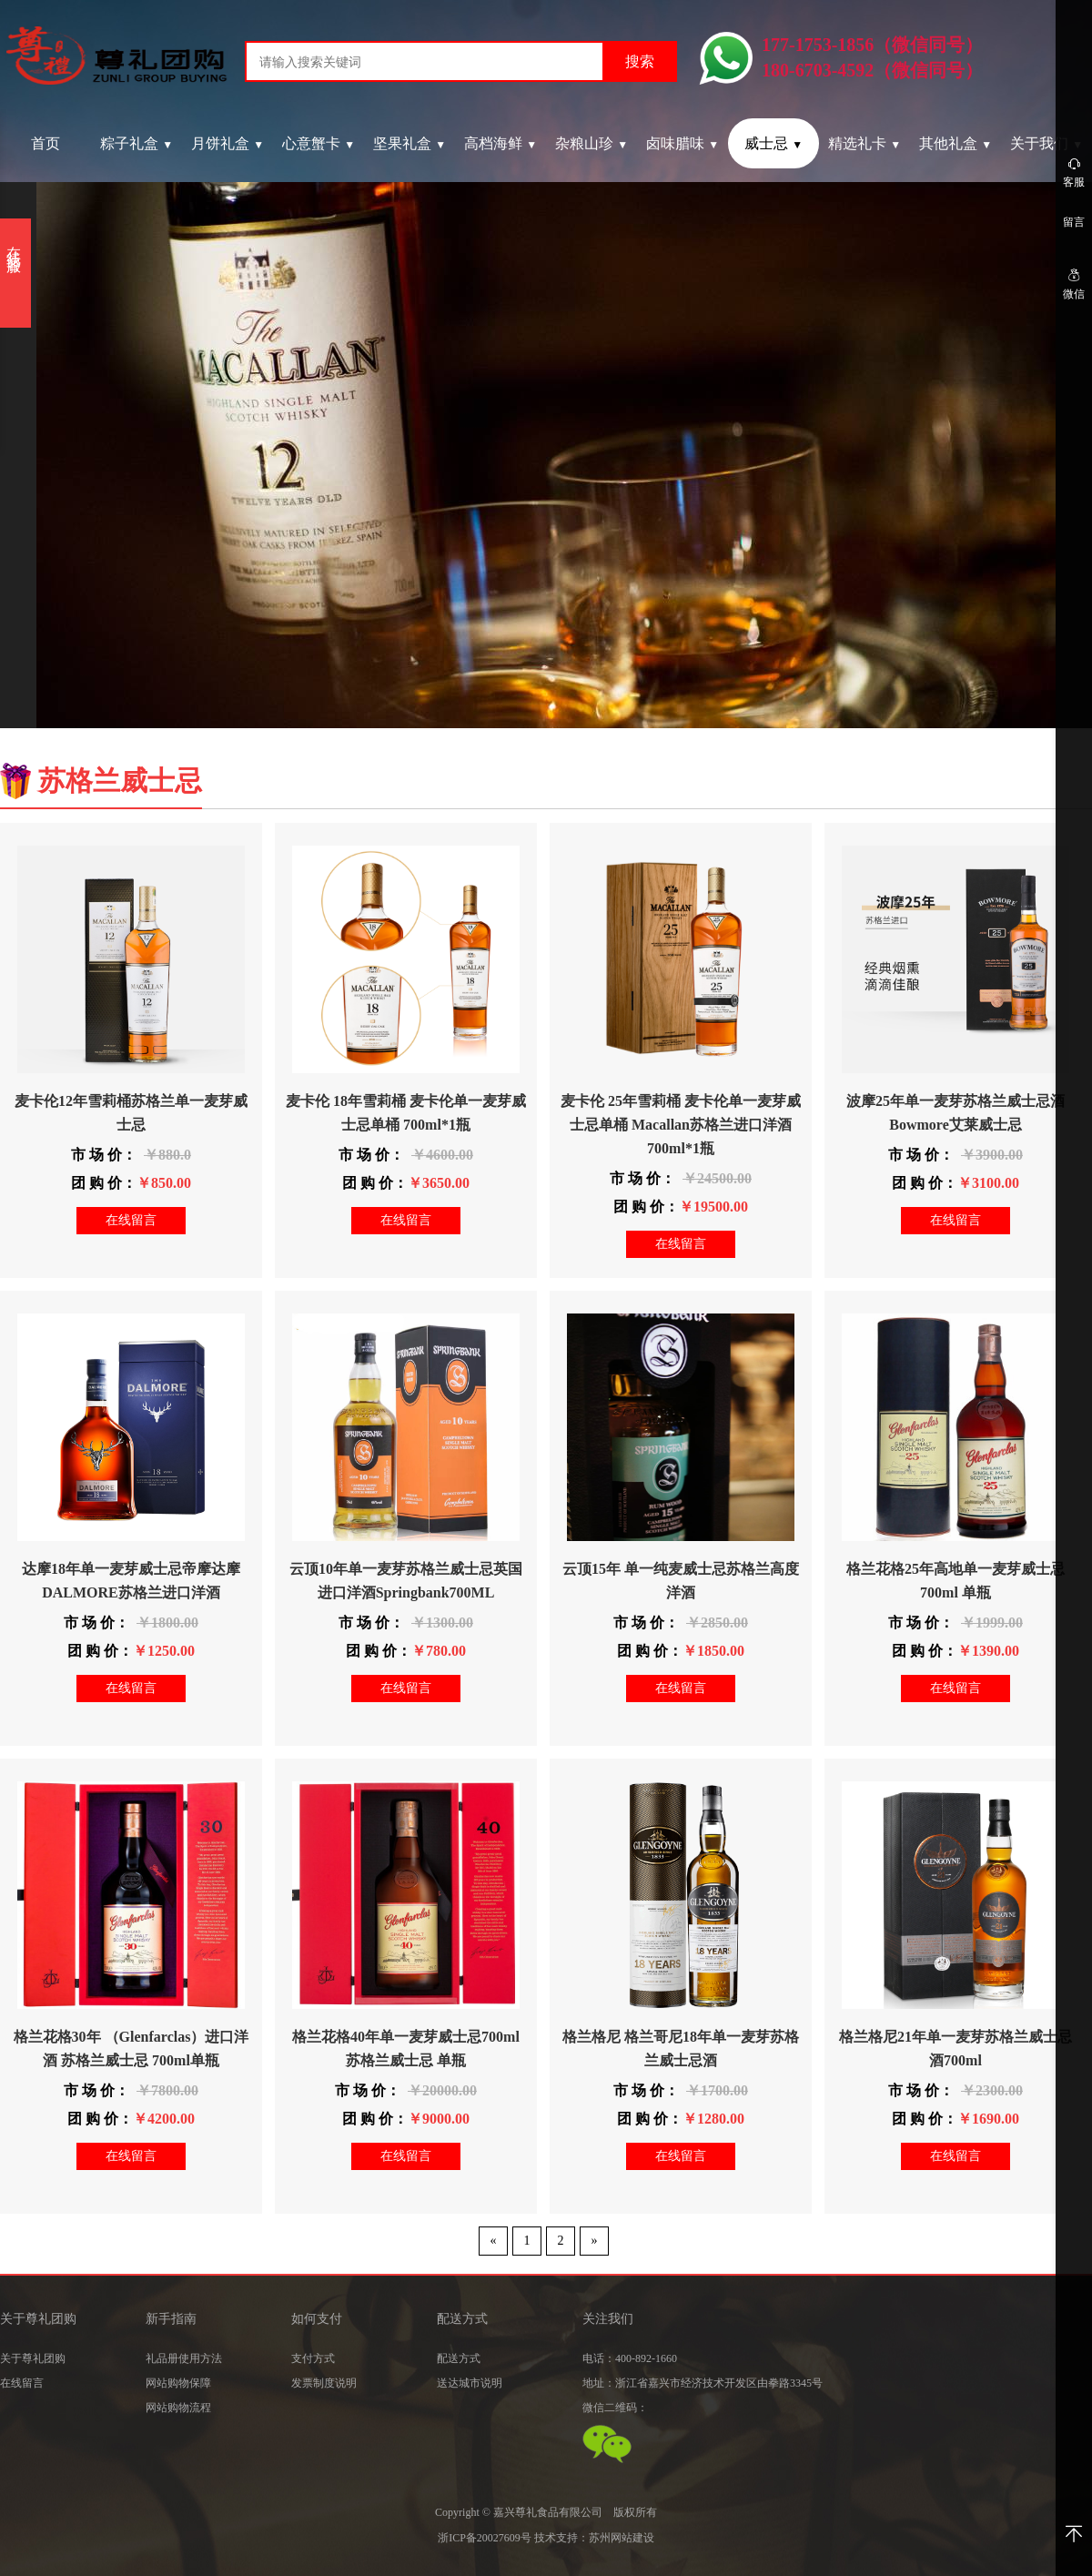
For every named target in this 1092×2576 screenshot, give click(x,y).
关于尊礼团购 (33, 2358)
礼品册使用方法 (184, 2358)
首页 (45, 143)
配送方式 (458, 2358)
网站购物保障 (178, 2383)
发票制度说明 (324, 2383)
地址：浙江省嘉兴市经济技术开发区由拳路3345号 (702, 2383)
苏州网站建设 (621, 2537)
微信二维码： (615, 2407)
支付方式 (313, 2358)
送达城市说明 (469, 2383)
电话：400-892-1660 (629, 2358)
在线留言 (131, 1220)
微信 (1073, 283)
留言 (1074, 222)
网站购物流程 (178, 2407)
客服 (1073, 171)
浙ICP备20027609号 (484, 2537)
